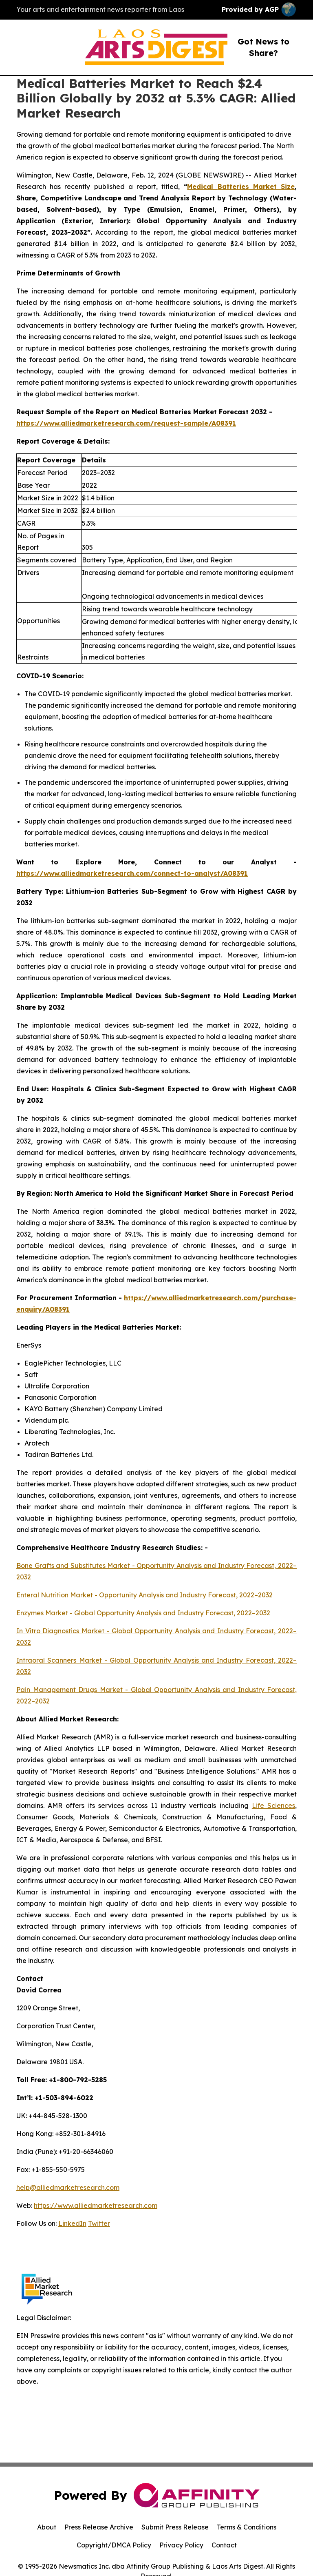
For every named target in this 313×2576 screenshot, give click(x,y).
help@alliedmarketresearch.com (67, 2187)
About (46, 2527)
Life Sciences (273, 1805)
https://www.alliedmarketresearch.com (95, 2205)
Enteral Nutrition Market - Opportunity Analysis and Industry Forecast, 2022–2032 (144, 1595)
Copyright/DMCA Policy (114, 2545)
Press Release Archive (98, 2527)
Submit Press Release (175, 2527)
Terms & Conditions (246, 2527)
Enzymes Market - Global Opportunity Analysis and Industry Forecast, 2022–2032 (143, 1613)
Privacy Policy (181, 2545)
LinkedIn (72, 2223)
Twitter (99, 2223)
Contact (224, 2545)
